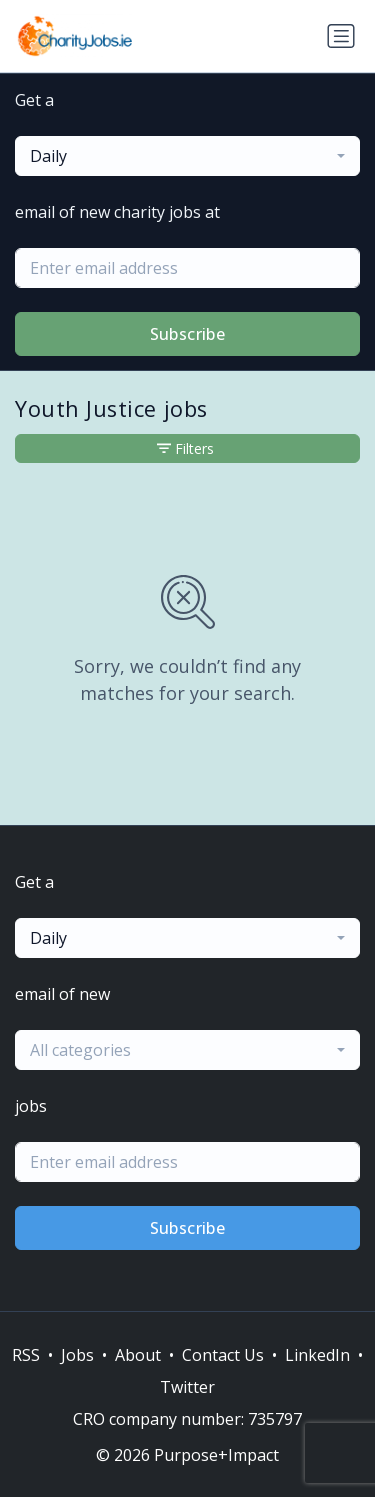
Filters (185, 448)
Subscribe (188, 334)
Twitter (187, 1387)
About (138, 1355)
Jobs (77, 1355)
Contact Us (223, 1355)
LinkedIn (317, 1355)
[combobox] (187, 156)
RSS (26, 1355)
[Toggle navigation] (341, 36)
